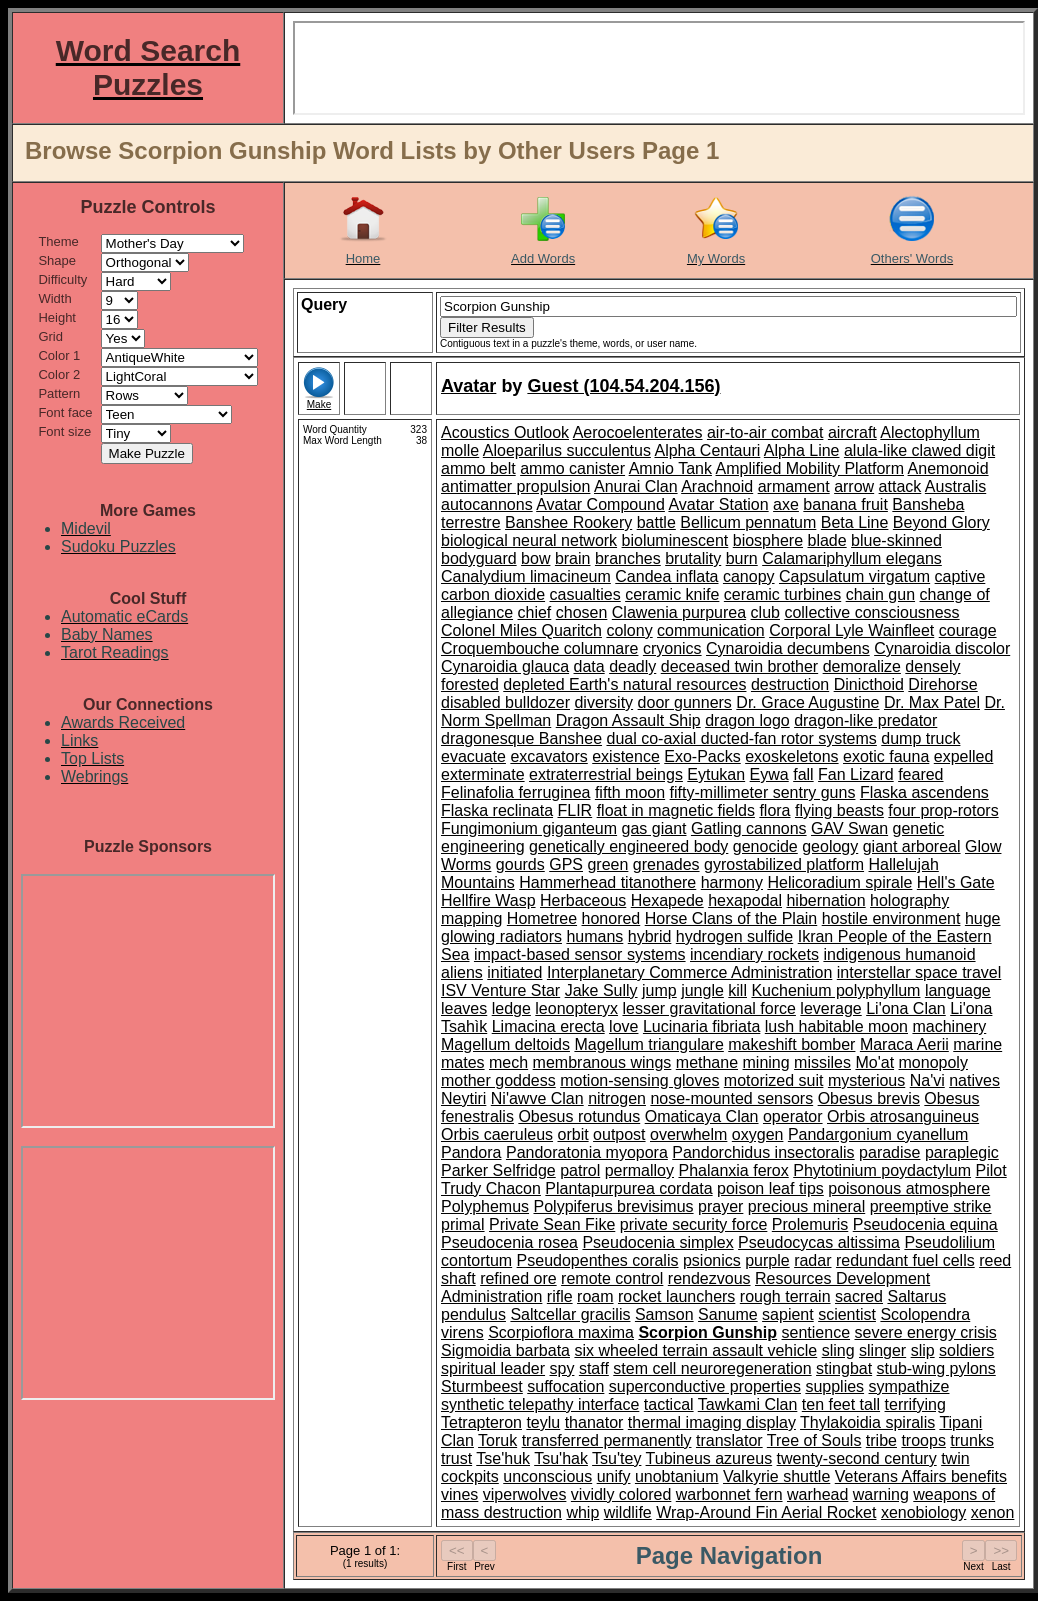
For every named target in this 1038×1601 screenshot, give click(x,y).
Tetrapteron (481, 1422)
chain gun (880, 594)
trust (456, 1458)
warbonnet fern (729, 1494)
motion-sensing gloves (639, 1080)
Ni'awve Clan (537, 1098)
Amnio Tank (670, 468)
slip (923, 1350)
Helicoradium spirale (839, 882)
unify (614, 1476)
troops (923, 1440)
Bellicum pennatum (748, 522)
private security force (694, 1224)
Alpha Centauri (707, 450)
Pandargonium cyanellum (878, 1134)
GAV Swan (849, 828)
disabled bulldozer (505, 702)
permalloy (639, 1170)
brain (573, 558)
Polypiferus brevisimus (614, 1206)
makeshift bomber (791, 1044)
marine (977, 1044)
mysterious (866, 1080)
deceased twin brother (739, 666)
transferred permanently (607, 1440)
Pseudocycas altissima (819, 1242)
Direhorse (942, 684)
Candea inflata (666, 576)
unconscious (547, 1476)
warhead (817, 1494)
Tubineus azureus (709, 1458)
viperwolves (525, 1494)
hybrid (650, 936)
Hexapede (667, 900)
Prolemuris (810, 1224)
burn (742, 558)
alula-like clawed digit (919, 450)
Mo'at (874, 1062)
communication (711, 630)
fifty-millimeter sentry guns (763, 792)
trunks (972, 1440)
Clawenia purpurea (679, 612)
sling (838, 1350)
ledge (511, 1008)
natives (974, 1080)
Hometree (542, 918)
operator (793, 1116)
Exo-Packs (702, 756)
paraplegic (962, 1152)
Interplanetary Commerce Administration (689, 972)
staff (594, 1368)
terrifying (915, 1404)
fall (803, 774)
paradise (889, 1152)
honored (611, 918)
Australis (955, 486)
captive (960, 576)
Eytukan (716, 774)
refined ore (518, 1278)
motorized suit (774, 1080)
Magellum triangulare (648, 1044)
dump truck (920, 738)
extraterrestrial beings (606, 774)
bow (535, 558)
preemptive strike (931, 1206)
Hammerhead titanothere (607, 882)
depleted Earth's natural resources (624, 684)
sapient (788, 1314)
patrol (580, 1170)
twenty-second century (857, 1458)
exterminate (483, 774)
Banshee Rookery (568, 522)
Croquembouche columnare (539, 648)
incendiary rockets (754, 954)
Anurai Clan (636, 486)
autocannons (487, 504)
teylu (543, 1422)
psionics (712, 1260)
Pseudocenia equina (925, 1224)
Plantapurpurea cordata (628, 1188)
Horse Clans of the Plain (731, 918)
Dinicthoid (869, 684)
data (589, 666)
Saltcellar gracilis (570, 1314)
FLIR (575, 810)
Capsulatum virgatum (854, 576)
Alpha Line (802, 450)
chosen (582, 612)
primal (463, 1224)
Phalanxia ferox (733, 1170)
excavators (548, 756)
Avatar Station (718, 504)
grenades (666, 864)
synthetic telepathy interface (540, 1404)
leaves (464, 1008)
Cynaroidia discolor (942, 648)
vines (459, 1494)
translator (729, 1440)
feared (920, 774)
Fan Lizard (856, 774)
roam (595, 1296)
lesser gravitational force (708, 1008)
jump (659, 990)
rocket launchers (676, 1296)
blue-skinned (896, 540)
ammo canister (572, 468)
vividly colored (621, 1494)
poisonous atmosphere (909, 1188)
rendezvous (709, 1278)
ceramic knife (672, 594)
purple (767, 1260)
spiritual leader (493, 1368)
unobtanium (677, 1476)
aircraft (852, 432)
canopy (749, 576)
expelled (964, 756)
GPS (566, 864)
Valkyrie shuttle (776, 1476)
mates (463, 1062)
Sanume (728, 1314)
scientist (847, 1314)
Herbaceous (583, 900)
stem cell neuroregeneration (712, 1368)
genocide (765, 846)
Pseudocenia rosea (509, 1242)
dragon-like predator (865, 720)
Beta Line (855, 522)
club (765, 612)
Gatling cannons (749, 828)
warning (881, 1494)
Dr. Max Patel (932, 702)
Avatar (468, 386)
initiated (514, 972)
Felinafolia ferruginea (515, 792)
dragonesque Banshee (521, 738)
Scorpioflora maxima (561, 1332)
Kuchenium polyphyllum (835, 990)
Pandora (471, 1152)
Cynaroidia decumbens (788, 648)
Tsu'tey (616, 1458)
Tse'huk (503, 1458)
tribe (881, 1440)
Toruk (497, 1440)
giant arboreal (912, 846)
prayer (720, 1206)
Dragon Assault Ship (628, 720)
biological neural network (529, 540)
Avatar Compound (600, 504)
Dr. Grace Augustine (807, 702)
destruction (790, 684)
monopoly (933, 1062)
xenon (993, 1512)
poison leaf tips (770, 1188)
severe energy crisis (926, 1332)
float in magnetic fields (676, 810)
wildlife (628, 1512)
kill (737, 990)
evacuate (473, 756)
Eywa (769, 774)
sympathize (909, 1386)
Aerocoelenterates (638, 432)
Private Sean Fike (552, 1224)
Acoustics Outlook (505, 432)
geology (830, 846)
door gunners (685, 702)
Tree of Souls (814, 1440)
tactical (669, 1404)
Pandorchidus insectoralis (763, 1152)
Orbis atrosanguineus (903, 1116)
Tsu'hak (561, 1458)
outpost (619, 1134)
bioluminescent (675, 540)
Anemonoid (948, 468)
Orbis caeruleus (497, 1134)
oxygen (758, 1134)
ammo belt (478, 468)
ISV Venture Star (500, 990)
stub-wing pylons (936, 1368)
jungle (702, 990)
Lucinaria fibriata (701, 1026)
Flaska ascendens (924, 792)
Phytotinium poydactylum (882, 1170)
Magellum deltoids (505, 1044)
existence (626, 756)
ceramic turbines (782, 594)
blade (826, 540)
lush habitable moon (836, 1026)
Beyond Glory (941, 522)
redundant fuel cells (905, 1260)
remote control (612, 1278)
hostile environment (891, 918)
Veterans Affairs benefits (921, 1476)
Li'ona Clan (906, 1008)
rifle (560, 1296)
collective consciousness (871, 612)
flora (774, 810)
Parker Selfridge (498, 1170)
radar (812, 1260)
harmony (732, 882)
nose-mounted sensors (731, 1098)
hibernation (825, 900)
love (623, 1026)
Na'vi (927, 1080)
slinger (882, 1350)
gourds (520, 864)
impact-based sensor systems (580, 954)
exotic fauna (886, 756)
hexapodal (745, 900)
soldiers (966, 1350)
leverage (830, 1008)
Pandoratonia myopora (587, 1152)
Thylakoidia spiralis (867, 1422)
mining (766, 1062)
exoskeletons (791, 756)
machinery (949, 1026)
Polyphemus (485, 1206)
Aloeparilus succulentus (567, 450)
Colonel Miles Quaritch (521, 630)
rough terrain (785, 1296)
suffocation (565, 1386)
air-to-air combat (765, 432)
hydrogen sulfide (734, 936)
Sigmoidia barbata (505, 1350)
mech (508, 1062)
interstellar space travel (919, 972)
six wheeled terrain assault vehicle (695, 1350)
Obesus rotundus (579, 1116)
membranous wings (602, 1062)
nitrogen (617, 1098)
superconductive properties (705, 1386)
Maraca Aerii (904, 1044)
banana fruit (845, 504)
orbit (573, 1134)
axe (786, 504)
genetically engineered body (628, 846)
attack (900, 486)
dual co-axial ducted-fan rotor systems (741, 738)
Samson (664, 1314)
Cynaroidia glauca (505, 666)
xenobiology (923, 1512)
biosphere (768, 540)
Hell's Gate (956, 882)
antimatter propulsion (515, 486)
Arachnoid (717, 486)
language (958, 990)
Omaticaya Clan (702, 1116)
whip (582, 1512)
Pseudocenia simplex (657, 1242)
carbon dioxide (493, 594)
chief (535, 612)
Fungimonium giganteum (529, 828)
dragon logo (747, 720)
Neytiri (463, 1098)
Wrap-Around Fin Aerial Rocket (766, 1512)
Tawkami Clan (748, 1404)
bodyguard (479, 558)
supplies (834, 1386)
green (607, 864)
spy (562, 1368)
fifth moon (630, 792)
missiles (822, 1062)
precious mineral (806, 1206)
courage (968, 630)
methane (707, 1062)
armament (794, 486)
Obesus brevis (869, 1098)
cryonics (672, 648)
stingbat (844, 1368)
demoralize (862, 666)
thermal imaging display (712, 1422)
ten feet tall (841, 1404)
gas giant (654, 828)
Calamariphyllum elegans (852, 558)
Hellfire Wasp (488, 900)
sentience (816, 1332)
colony (629, 630)
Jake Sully (601, 990)
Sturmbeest (482, 1386)
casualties (585, 594)
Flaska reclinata (497, 810)
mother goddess (498, 1080)
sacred (859, 1296)
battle (656, 522)
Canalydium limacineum (526, 576)
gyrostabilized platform (784, 864)
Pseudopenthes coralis (598, 1260)
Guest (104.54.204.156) (623, 386)
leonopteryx (576, 1008)
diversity (603, 702)
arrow (854, 486)
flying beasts (839, 810)
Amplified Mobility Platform (810, 468)
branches (628, 558)
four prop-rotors (943, 810)
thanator (594, 1422)
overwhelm (688, 1134)
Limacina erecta (548, 1026)
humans (594, 936)
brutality (693, 558)
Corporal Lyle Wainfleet (851, 630)
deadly (632, 666)
